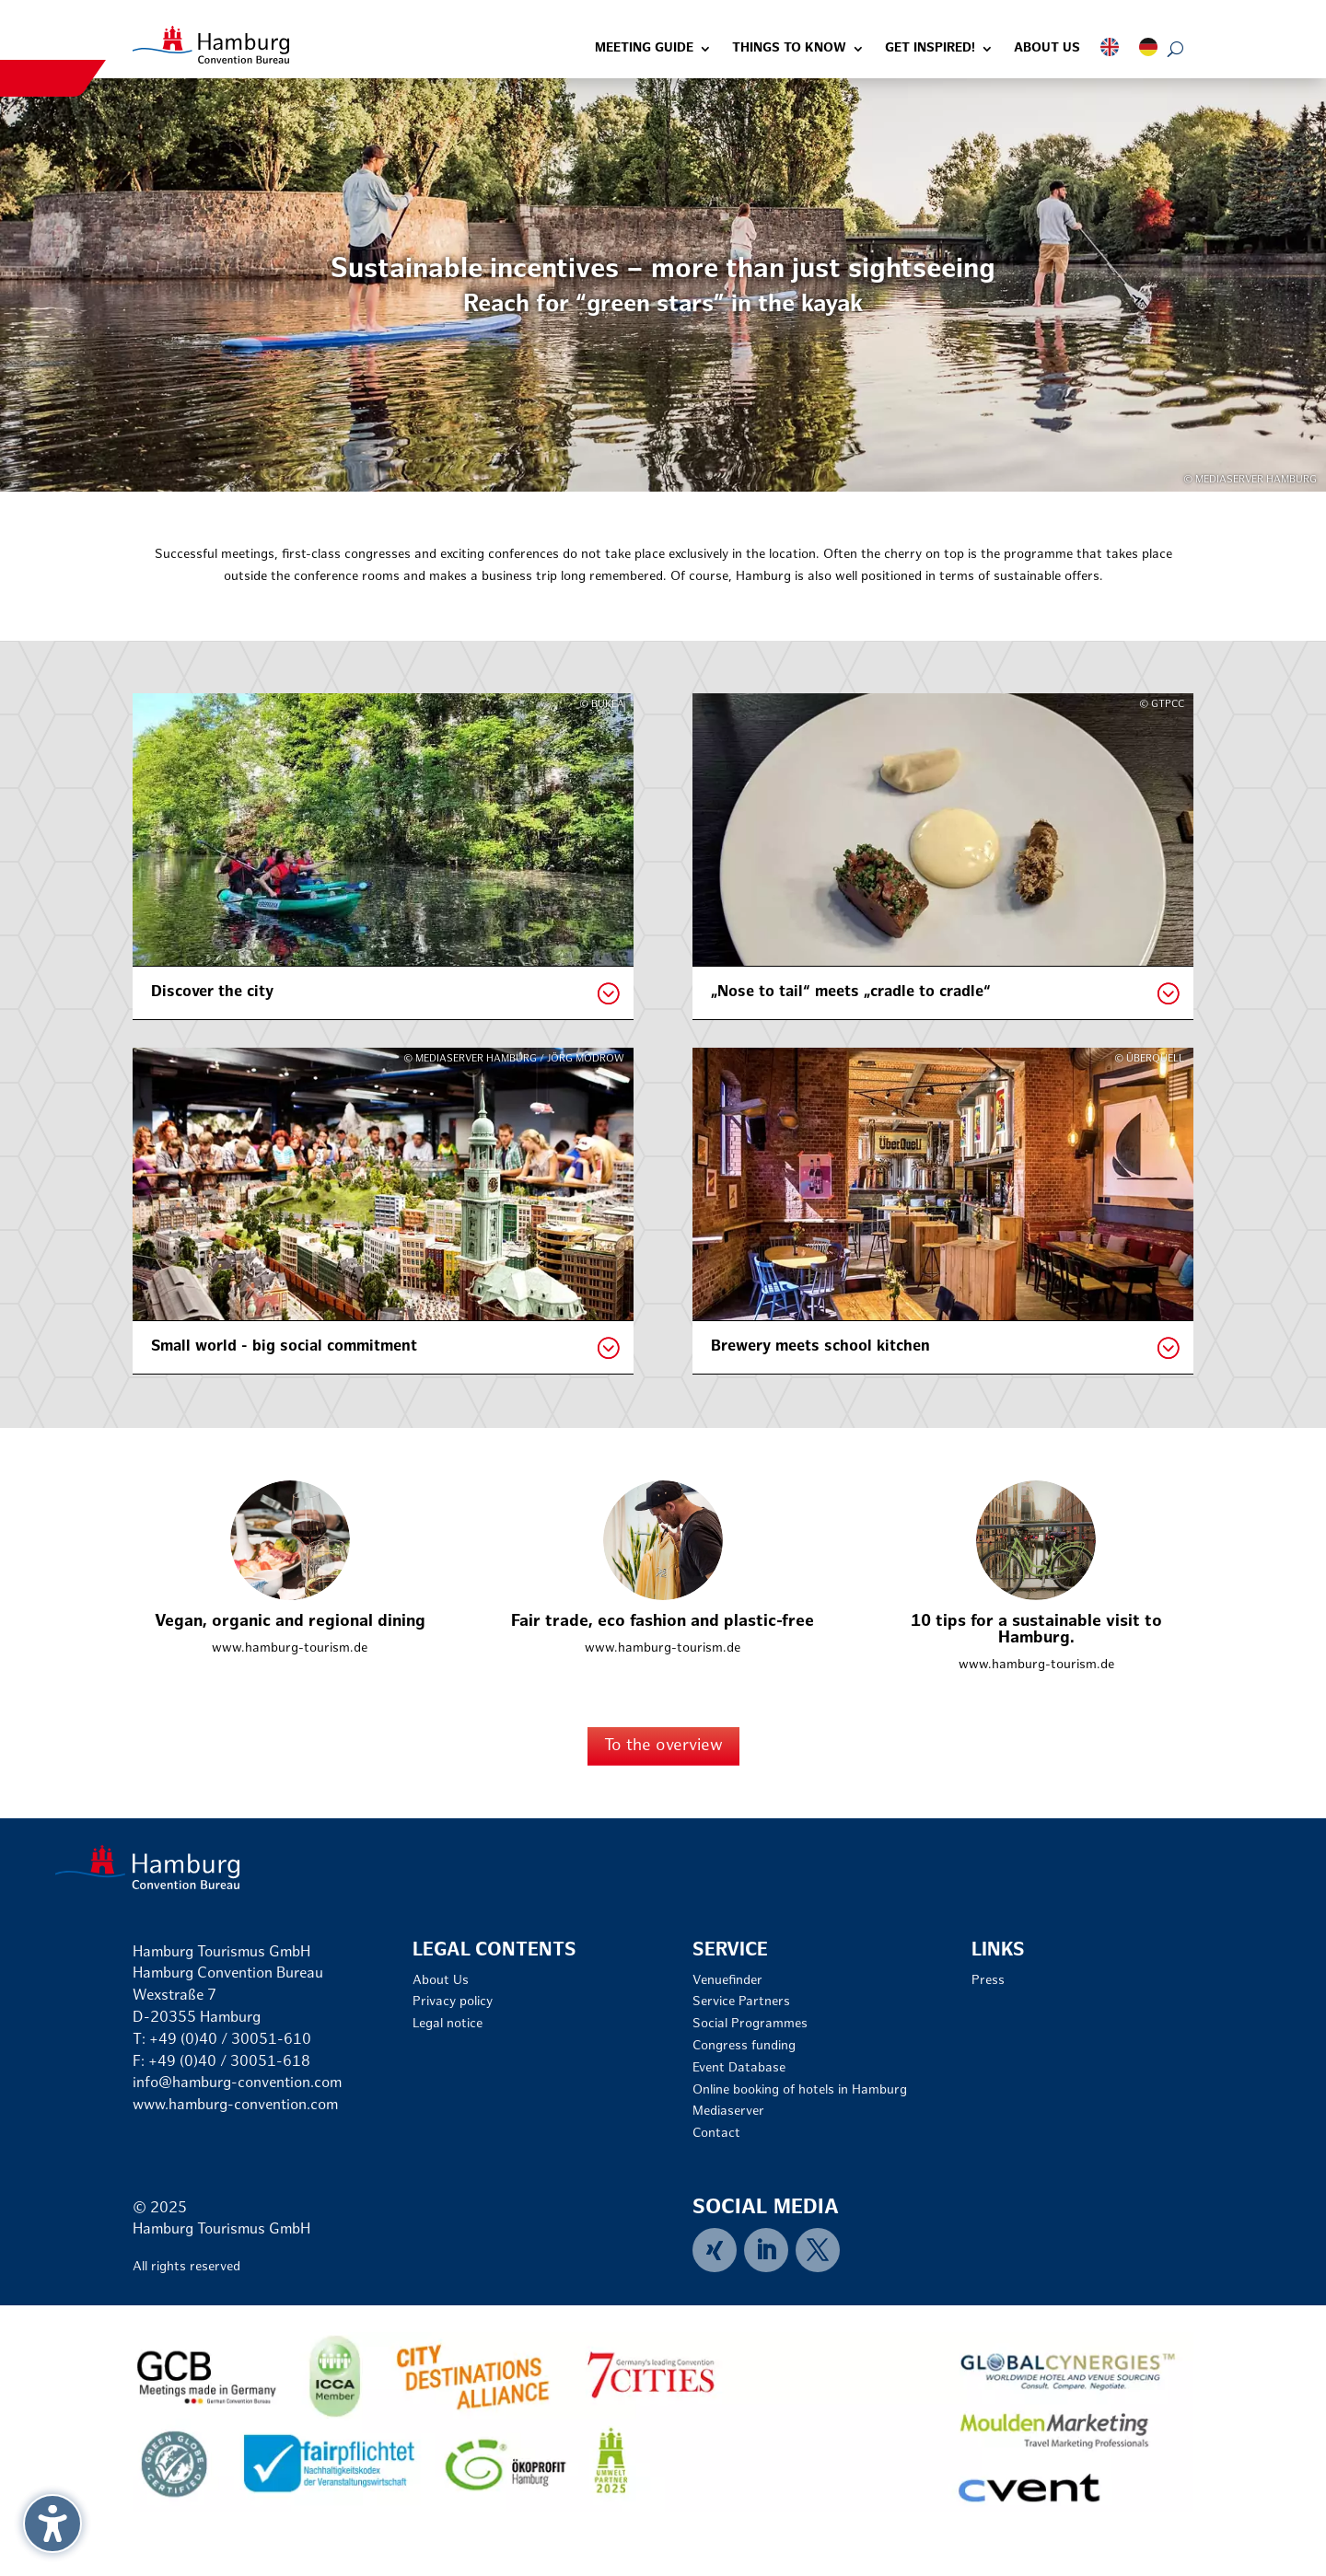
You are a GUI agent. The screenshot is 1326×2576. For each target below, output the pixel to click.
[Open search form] (1175, 48)
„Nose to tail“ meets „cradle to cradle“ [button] (851, 992)
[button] (52, 2523)
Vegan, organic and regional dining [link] (290, 1622)
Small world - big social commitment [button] (284, 1347)
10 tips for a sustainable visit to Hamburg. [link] (1036, 1630)
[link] (211, 45)
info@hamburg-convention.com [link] (237, 2084)
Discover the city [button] (212, 992)
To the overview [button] (663, 1746)
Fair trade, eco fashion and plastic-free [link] (662, 1622)
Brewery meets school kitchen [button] (820, 1347)
